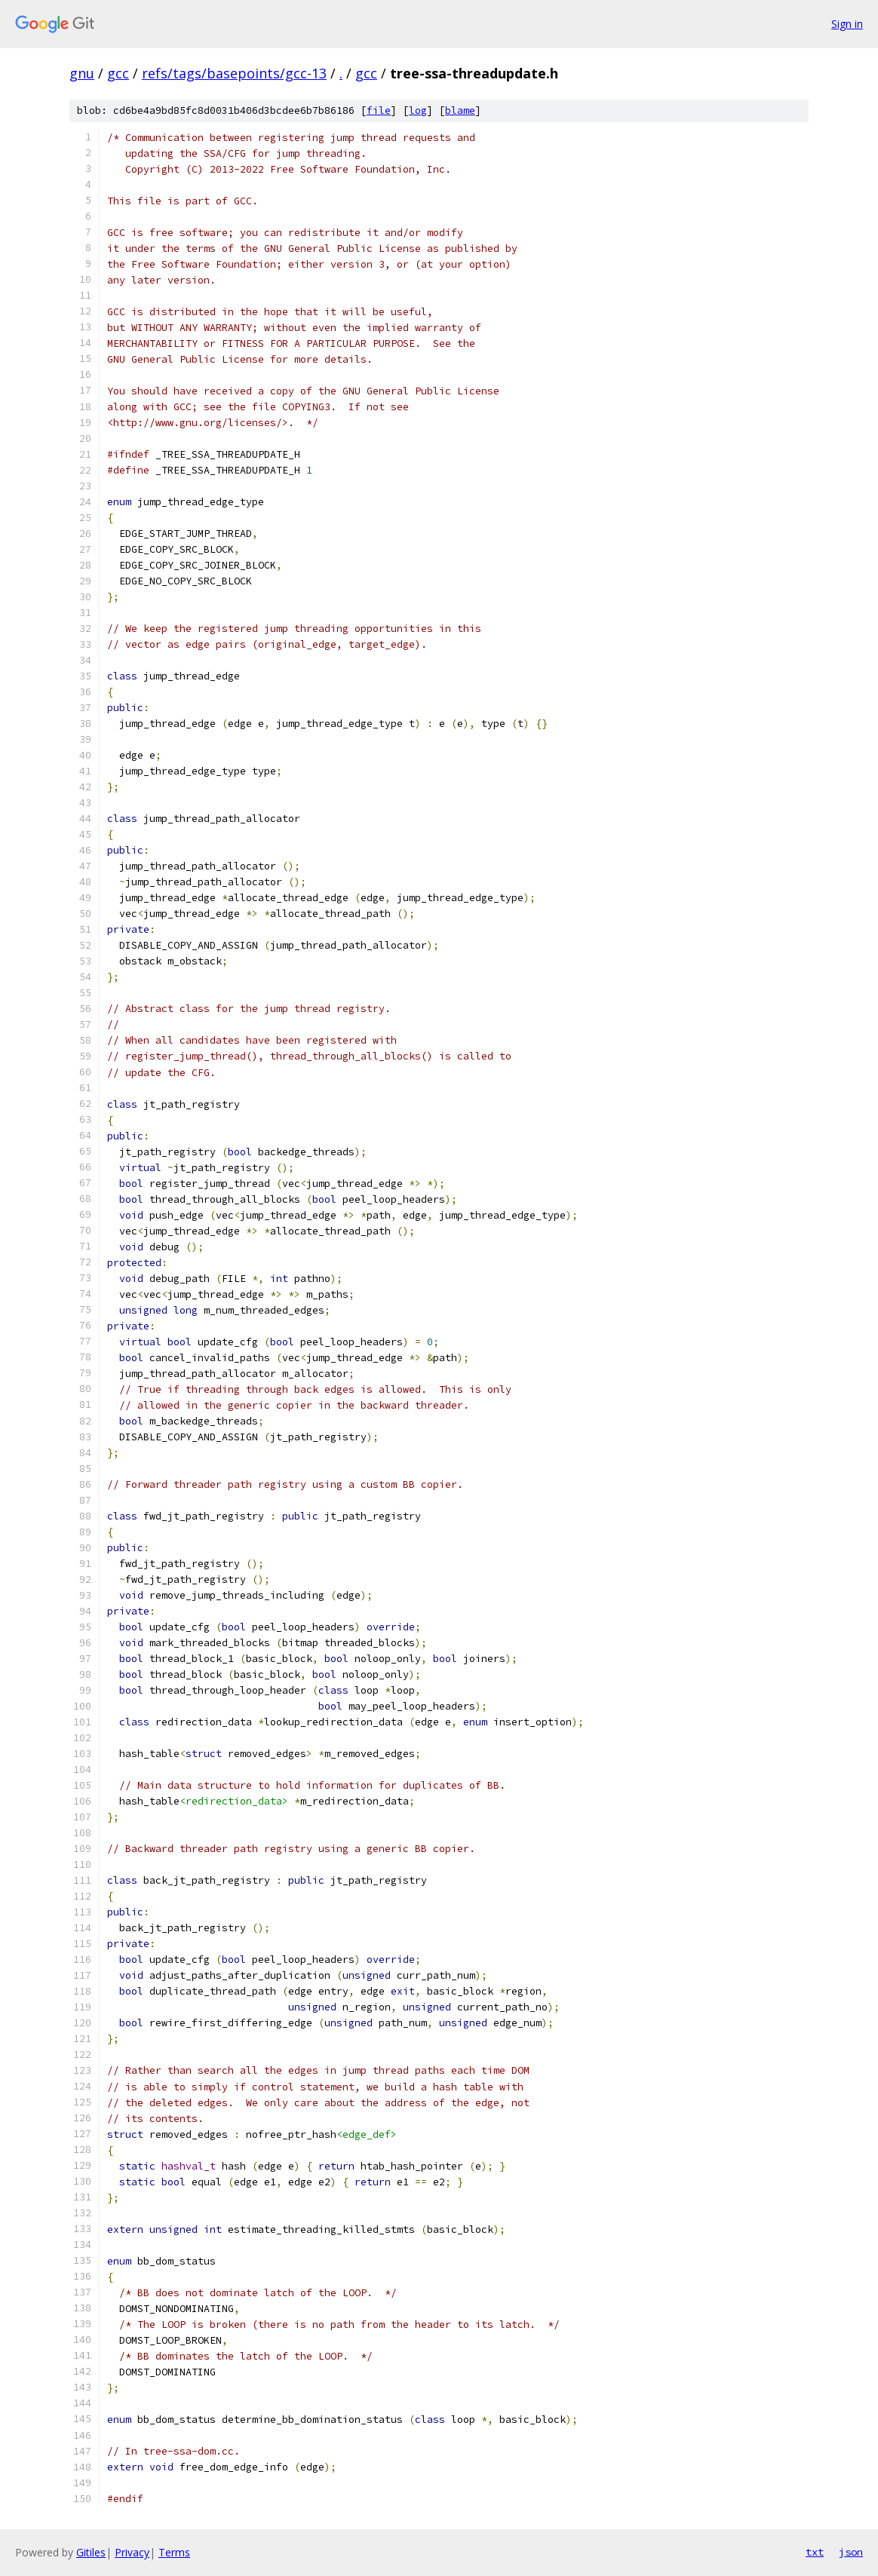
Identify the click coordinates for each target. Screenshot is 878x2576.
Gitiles (91, 2552)
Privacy (132, 2552)
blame (460, 110)
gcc (118, 73)
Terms (174, 2552)
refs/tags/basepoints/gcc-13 (234, 73)
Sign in (847, 24)
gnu (81, 73)
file (379, 110)
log (418, 110)
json (851, 2552)
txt (815, 2552)
